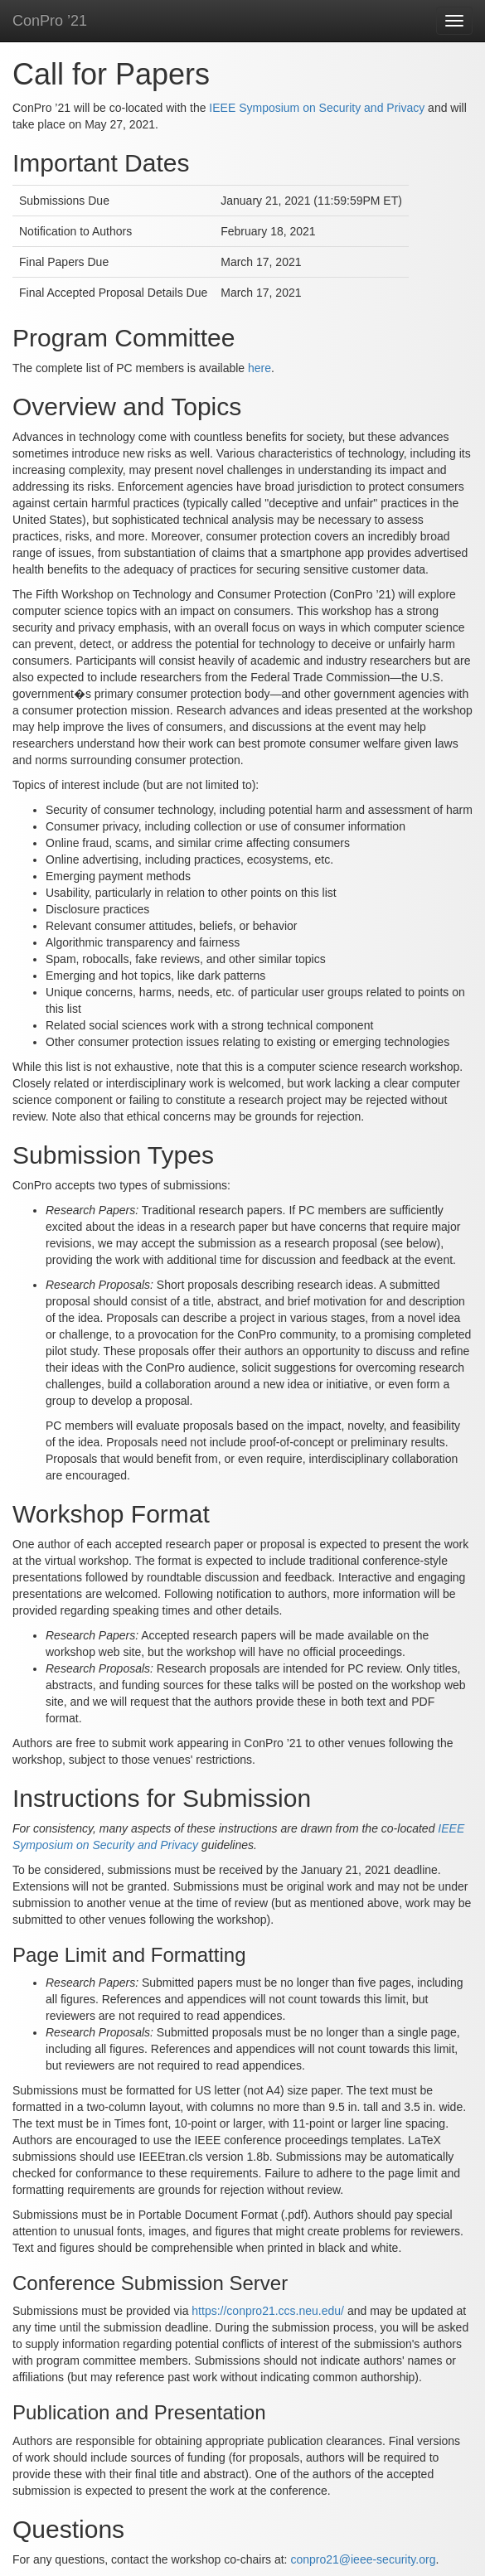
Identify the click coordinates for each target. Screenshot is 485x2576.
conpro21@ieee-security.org (362, 2559)
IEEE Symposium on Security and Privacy (316, 107)
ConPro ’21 (49, 20)
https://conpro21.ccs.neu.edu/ (268, 2310)
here (259, 368)
